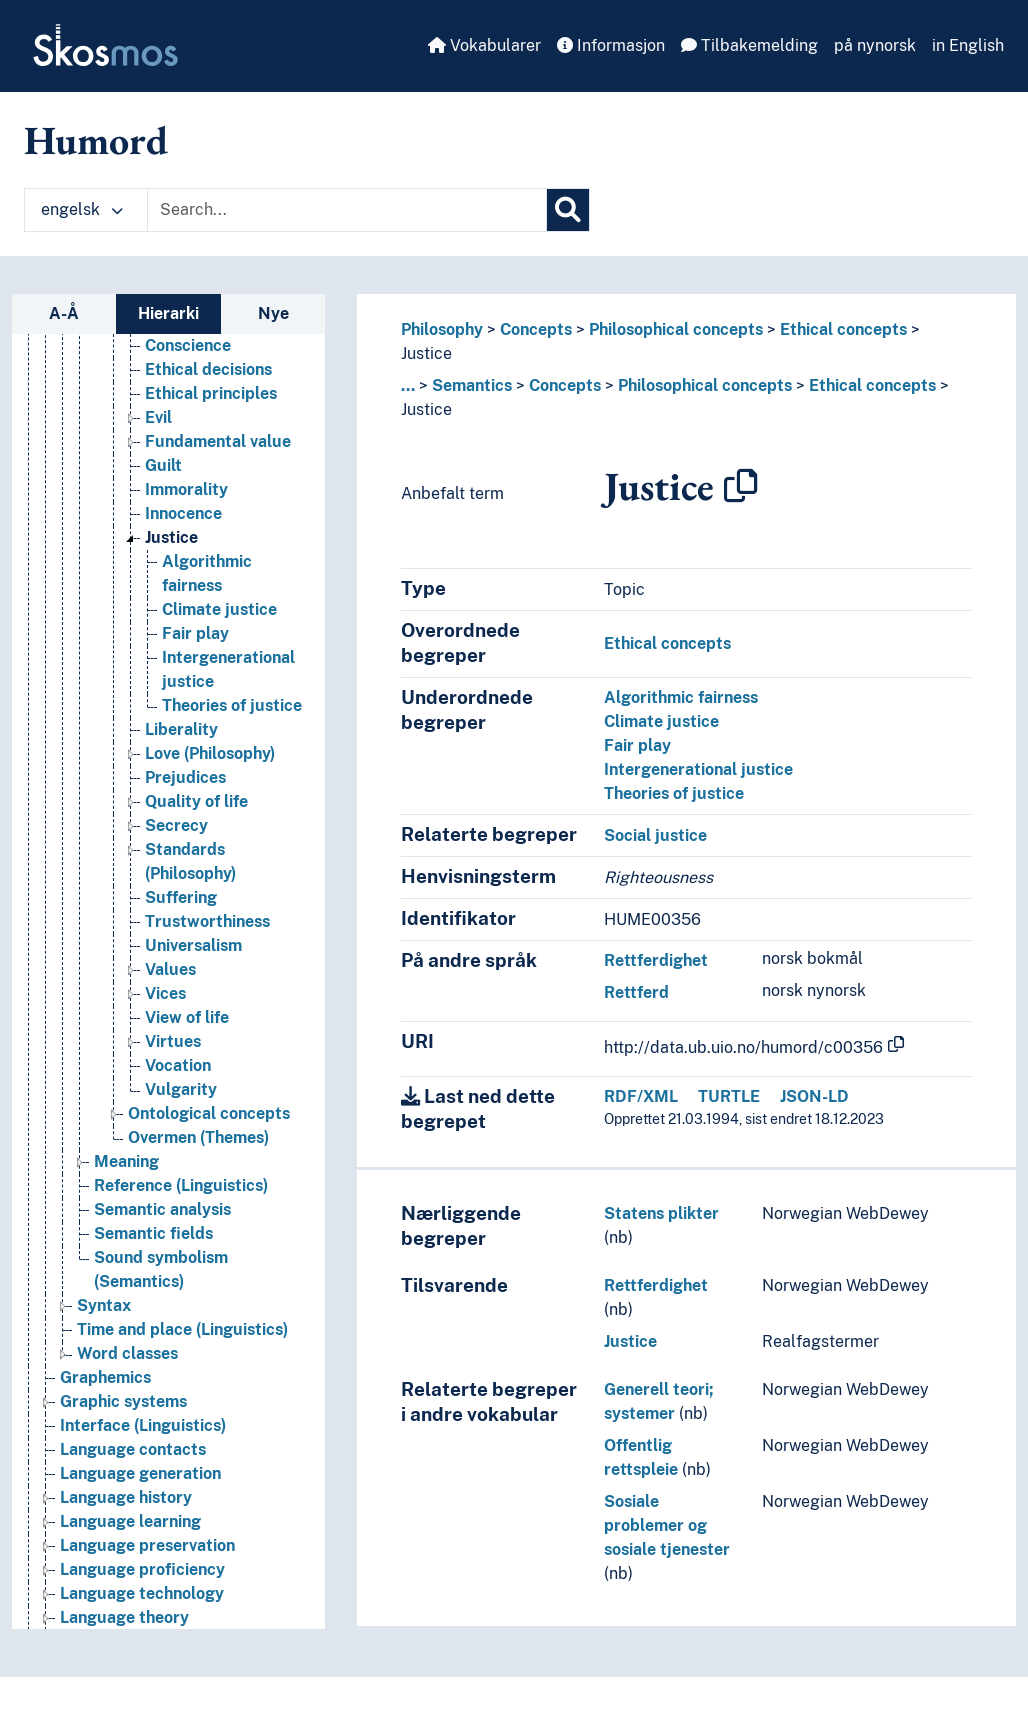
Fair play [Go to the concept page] (195, 633)
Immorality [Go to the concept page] (186, 489)
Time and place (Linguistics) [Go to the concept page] (182, 1329)
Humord (96, 140)
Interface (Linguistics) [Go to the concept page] (143, 1425)
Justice (426, 353)
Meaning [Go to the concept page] (126, 1161)
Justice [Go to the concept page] (171, 537)
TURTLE (729, 1096)
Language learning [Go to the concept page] (130, 1521)
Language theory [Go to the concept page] (124, 1617)
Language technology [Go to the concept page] (142, 1593)
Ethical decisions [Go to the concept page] (208, 369)
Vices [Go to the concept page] (165, 993)
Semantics (472, 385)
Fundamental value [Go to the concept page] (218, 441)
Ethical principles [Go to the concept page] (211, 393)
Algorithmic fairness (681, 697)
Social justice (655, 835)
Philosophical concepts (676, 329)
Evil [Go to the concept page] (158, 417)
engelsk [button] (82, 209)
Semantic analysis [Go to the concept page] (162, 1209)
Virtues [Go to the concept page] (173, 1041)
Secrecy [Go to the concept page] (176, 825)
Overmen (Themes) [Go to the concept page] (198, 1137)
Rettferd (636, 992)
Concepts (536, 329)
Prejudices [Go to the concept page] (185, 777)
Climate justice (661, 721)
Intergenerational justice (698, 769)
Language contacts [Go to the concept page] (133, 1449)
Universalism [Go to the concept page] (193, 945)
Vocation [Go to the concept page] (178, 1065)
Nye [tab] (273, 313)
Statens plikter (661, 1213)
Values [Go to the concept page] (170, 969)
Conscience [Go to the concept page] (188, 345)
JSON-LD (814, 1096)
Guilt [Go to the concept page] (163, 465)
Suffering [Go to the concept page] (181, 897)
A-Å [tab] (64, 313)
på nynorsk (875, 45)
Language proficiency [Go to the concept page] (142, 1569)
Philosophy (442, 329)
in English (968, 45)
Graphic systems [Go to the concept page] (123, 1401)
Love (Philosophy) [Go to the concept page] (210, 753)
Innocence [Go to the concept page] (183, 513)
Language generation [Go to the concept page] (140, 1473)
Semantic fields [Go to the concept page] (153, 1233)
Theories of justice (674, 793)
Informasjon (611, 45)
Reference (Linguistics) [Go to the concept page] (181, 1185)
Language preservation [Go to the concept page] (147, 1545)
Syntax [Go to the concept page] (104, 1305)
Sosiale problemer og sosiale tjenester (667, 1525)
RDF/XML (641, 1096)
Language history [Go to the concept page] (126, 1497)
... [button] (408, 385)
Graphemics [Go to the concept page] (105, 1377)
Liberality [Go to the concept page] (181, 729)
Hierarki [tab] (168, 313)
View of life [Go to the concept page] (187, 1017)
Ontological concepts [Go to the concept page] (209, 1113)
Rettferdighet (656, 960)
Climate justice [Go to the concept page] (219, 609)
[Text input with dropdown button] (347, 210)
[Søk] (568, 210)
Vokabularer (484, 45)
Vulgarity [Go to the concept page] (181, 1089)
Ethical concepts (843, 329)
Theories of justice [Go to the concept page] (232, 705)
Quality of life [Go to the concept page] (196, 801)
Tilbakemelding (749, 45)
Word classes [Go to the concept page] (127, 1353)
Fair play (637, 745)
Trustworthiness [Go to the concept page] (207, 921)
